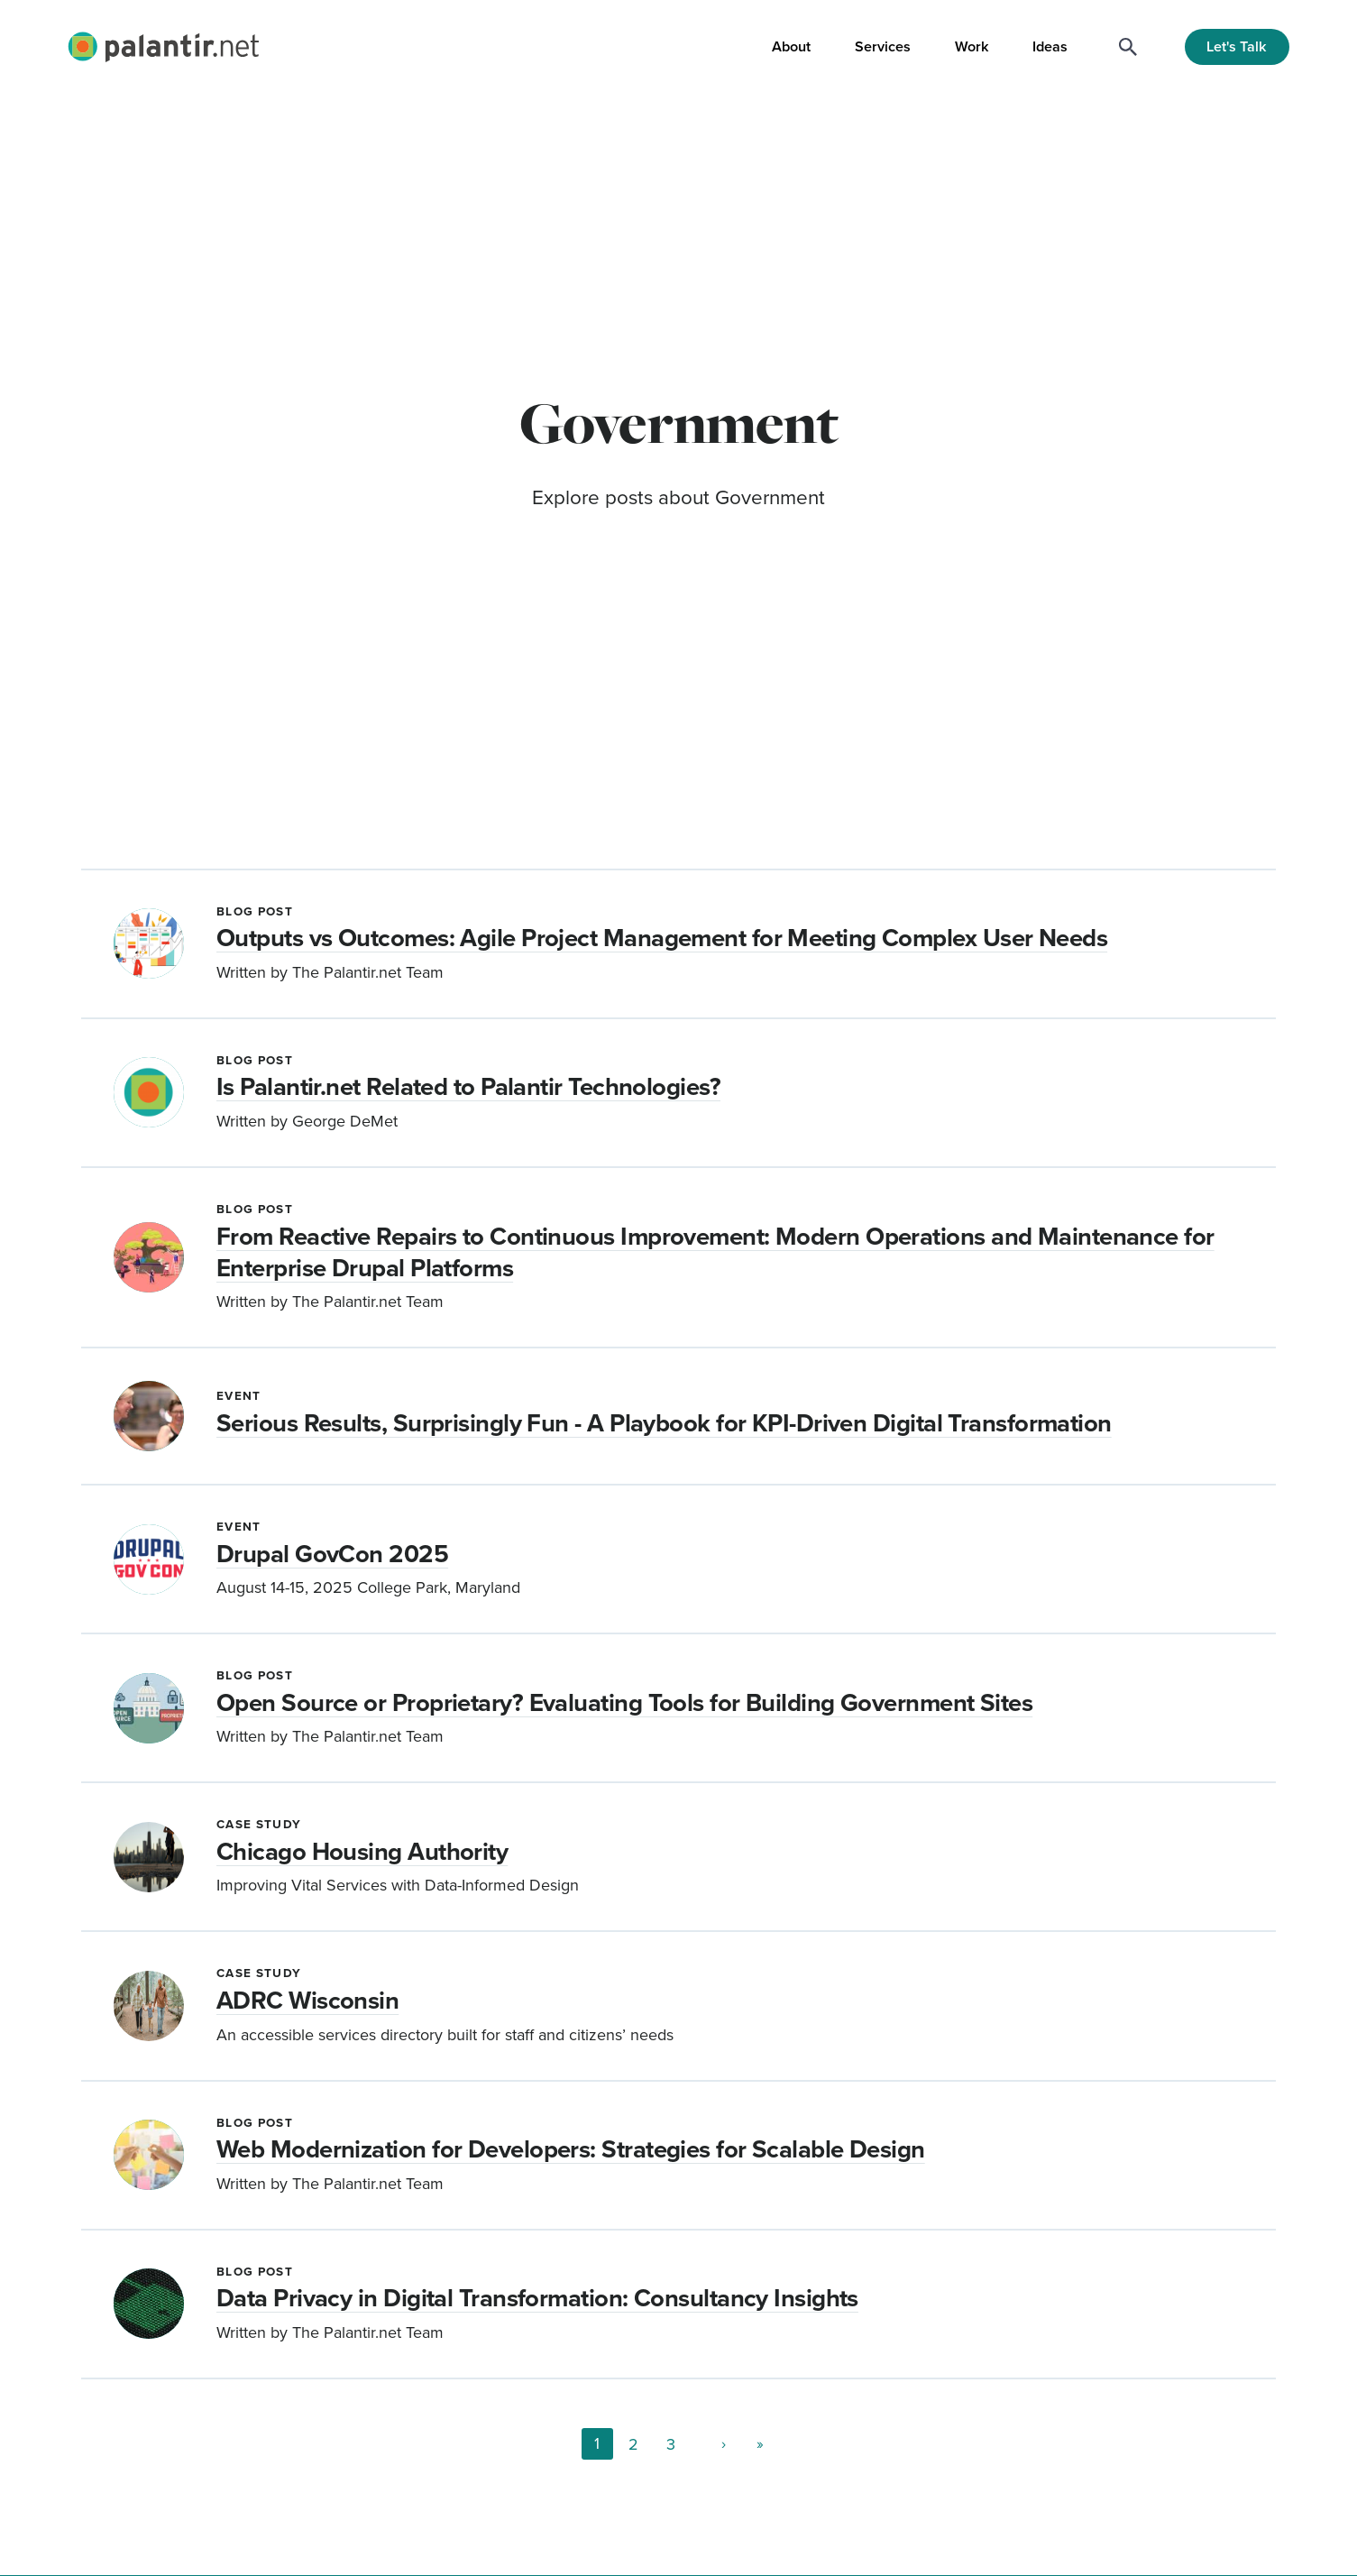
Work (972, 46)
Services (883, 46)
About (791, 46)
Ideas (1050, 46)
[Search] (1128, 47)
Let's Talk (1236, 46)
